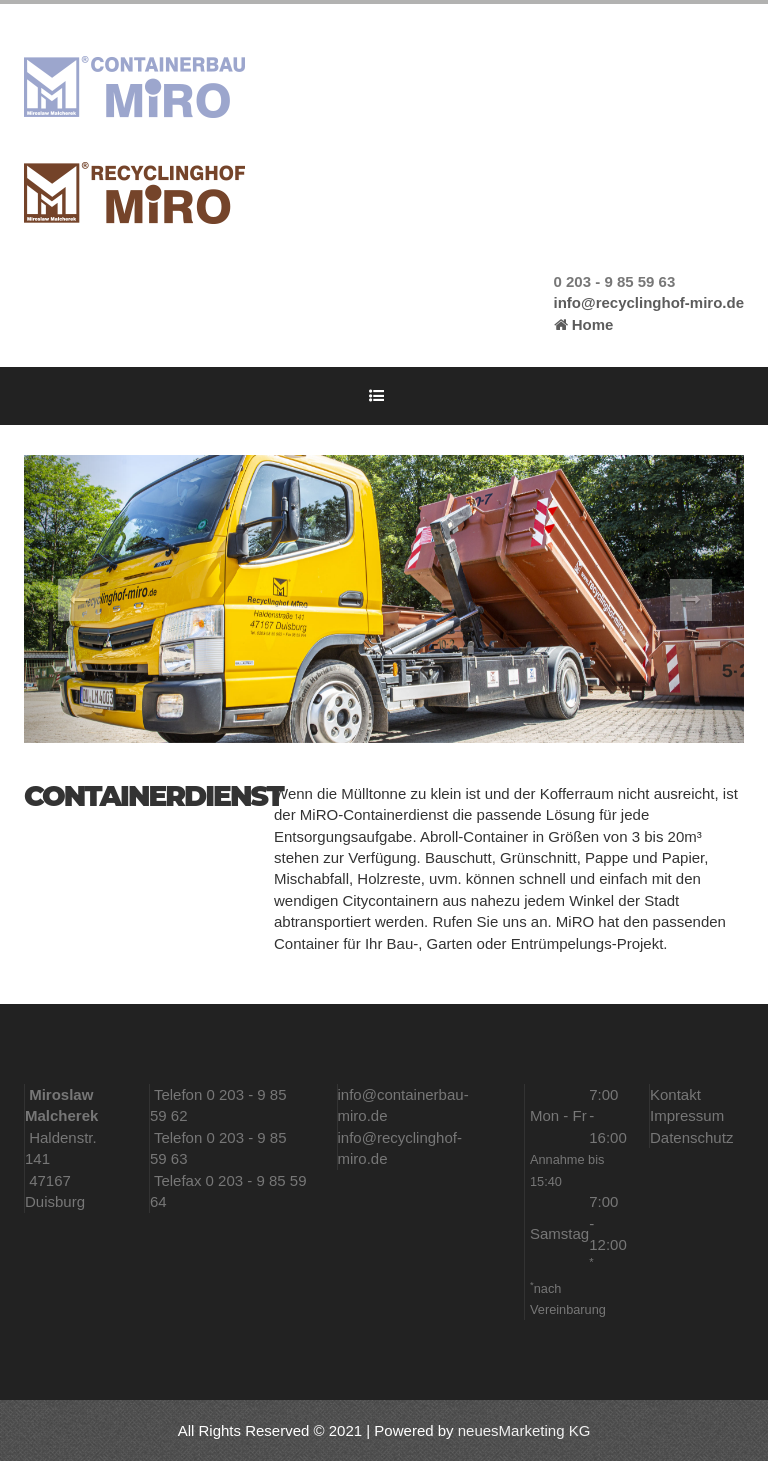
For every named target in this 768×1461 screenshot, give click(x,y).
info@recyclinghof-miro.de (649, 302)
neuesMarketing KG (524, 1430)
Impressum (687, 1115)
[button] (78, 599)
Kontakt (675, 1094)
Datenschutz (691, 1137)
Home (584, 324)
